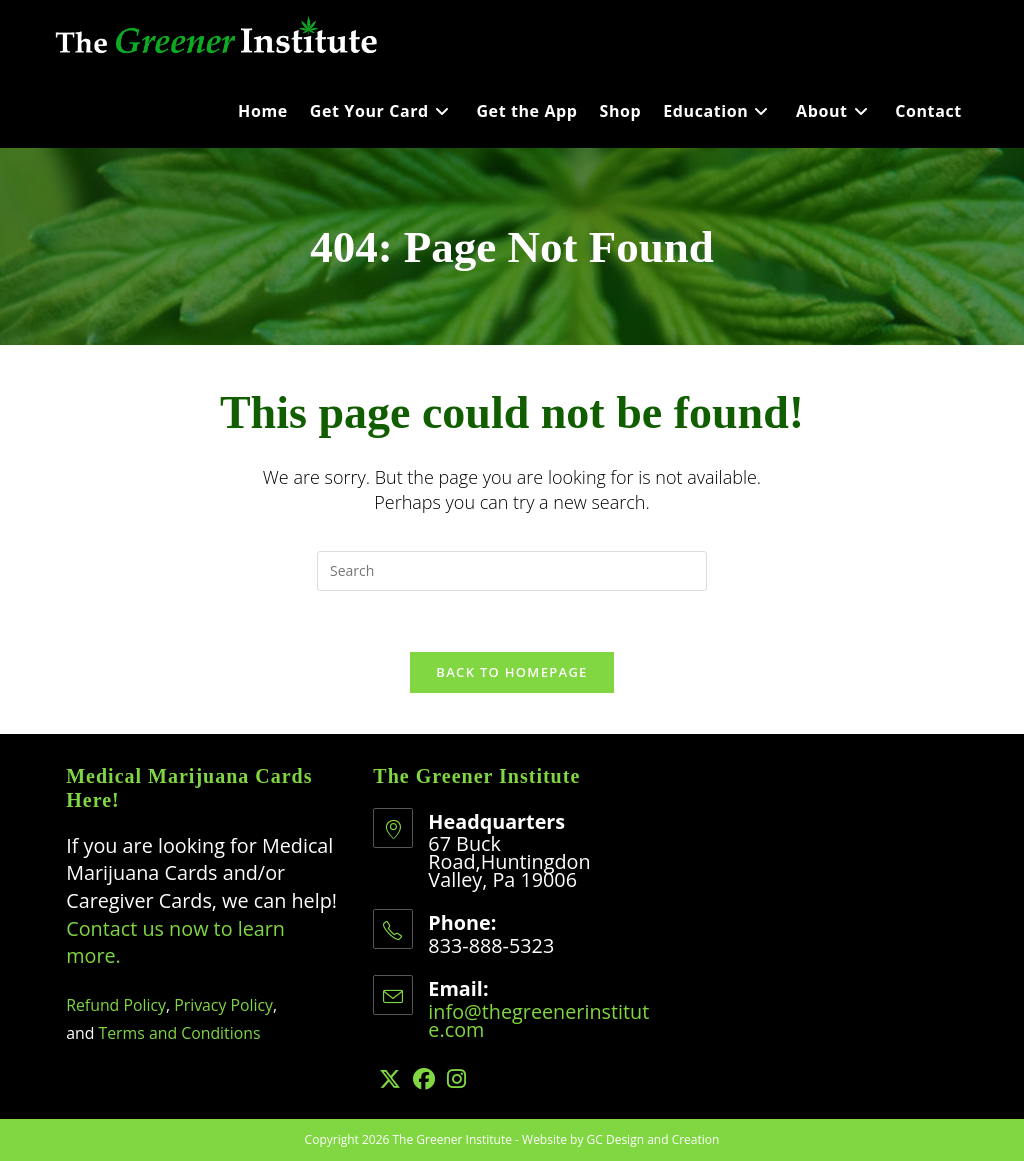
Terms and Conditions (180, 1033)
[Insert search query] (512, 571)
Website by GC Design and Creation (620, 1139)
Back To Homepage (511, 672)
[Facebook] (424, 1078)
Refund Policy (116, 1005)
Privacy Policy (223, 1005)
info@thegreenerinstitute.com (538, 1020)
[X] (390, 1078)
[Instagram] (456, 1078)
